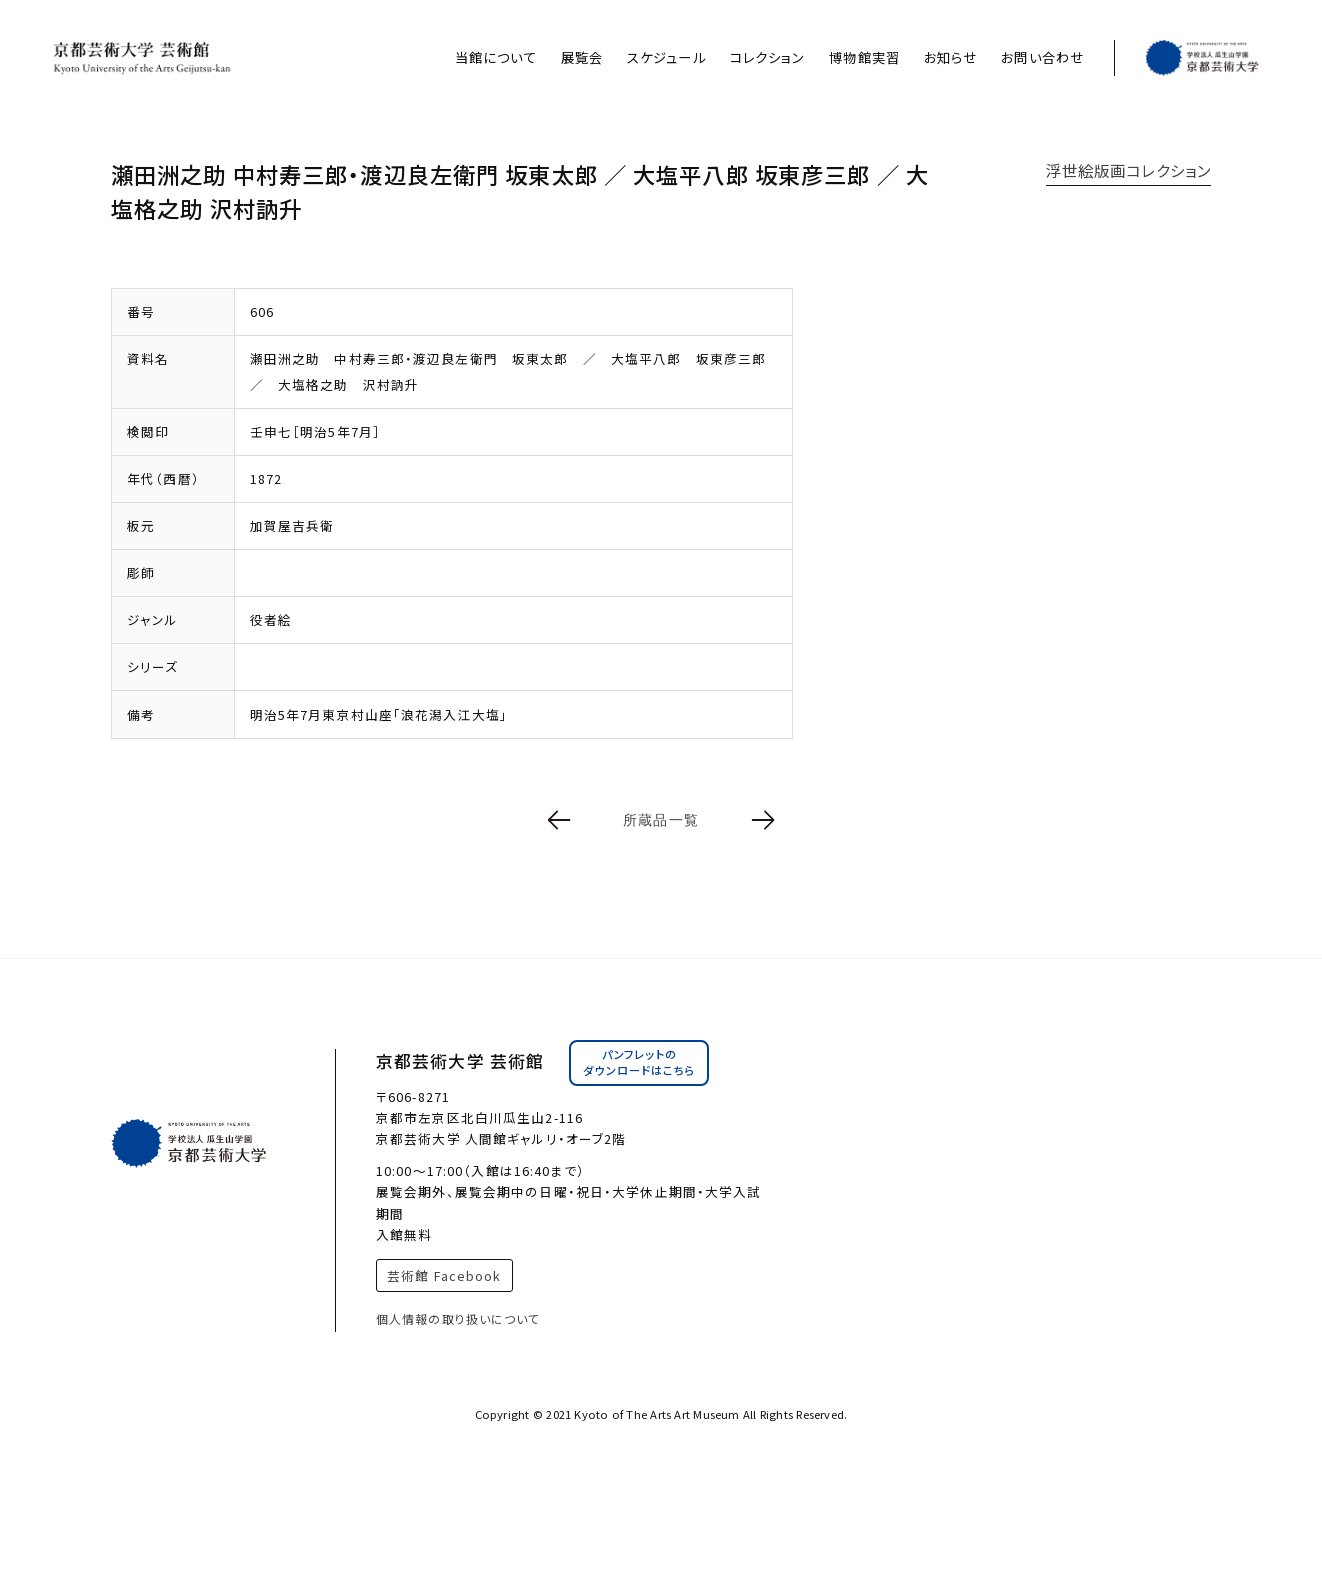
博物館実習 (864, 57)
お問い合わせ (1042, 57)
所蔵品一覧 (661, 820)
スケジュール (666, 57)
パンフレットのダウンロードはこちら (639, 1062)
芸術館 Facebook (444, 1275)
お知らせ (950, 57)
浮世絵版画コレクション (1128, 170)
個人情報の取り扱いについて (458, 1318)
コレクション (768, 57)
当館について (496, 57)
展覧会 (582, 57)
